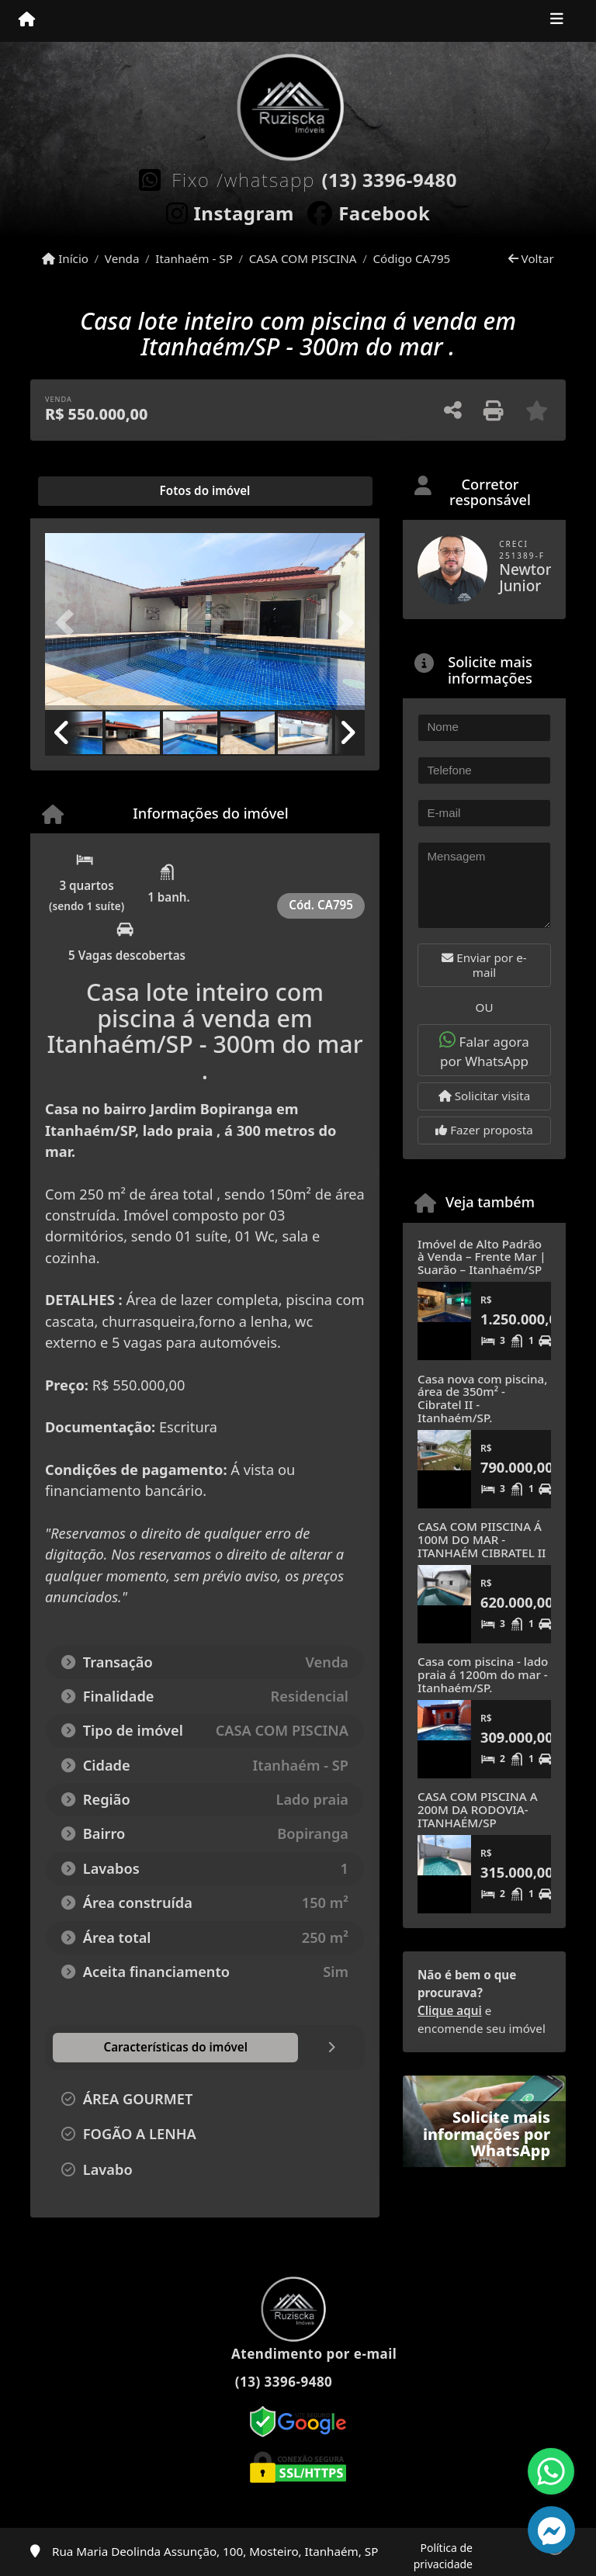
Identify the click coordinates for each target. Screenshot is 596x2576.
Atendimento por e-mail (298, 2354)
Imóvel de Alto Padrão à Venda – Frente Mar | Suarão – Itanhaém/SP (482, 1256)
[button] (69, 623)
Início (65, 258)
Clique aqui (450, 2010)
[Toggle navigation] (556, 21)
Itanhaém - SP (194, 258)
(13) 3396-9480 (388, 179)
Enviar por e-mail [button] (484, 965)
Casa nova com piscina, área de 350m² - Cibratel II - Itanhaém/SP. (482, 1398)
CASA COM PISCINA (303, 258)
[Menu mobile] (27, 20)
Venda (122, 258)
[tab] (95, 491)
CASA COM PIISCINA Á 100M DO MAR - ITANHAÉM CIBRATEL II (482, 1539)
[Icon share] (230, 210)
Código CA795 (411, 258)
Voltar (531, 258)
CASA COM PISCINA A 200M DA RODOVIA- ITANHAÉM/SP (478, 1809)
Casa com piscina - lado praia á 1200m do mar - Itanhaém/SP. (483, 1674)
